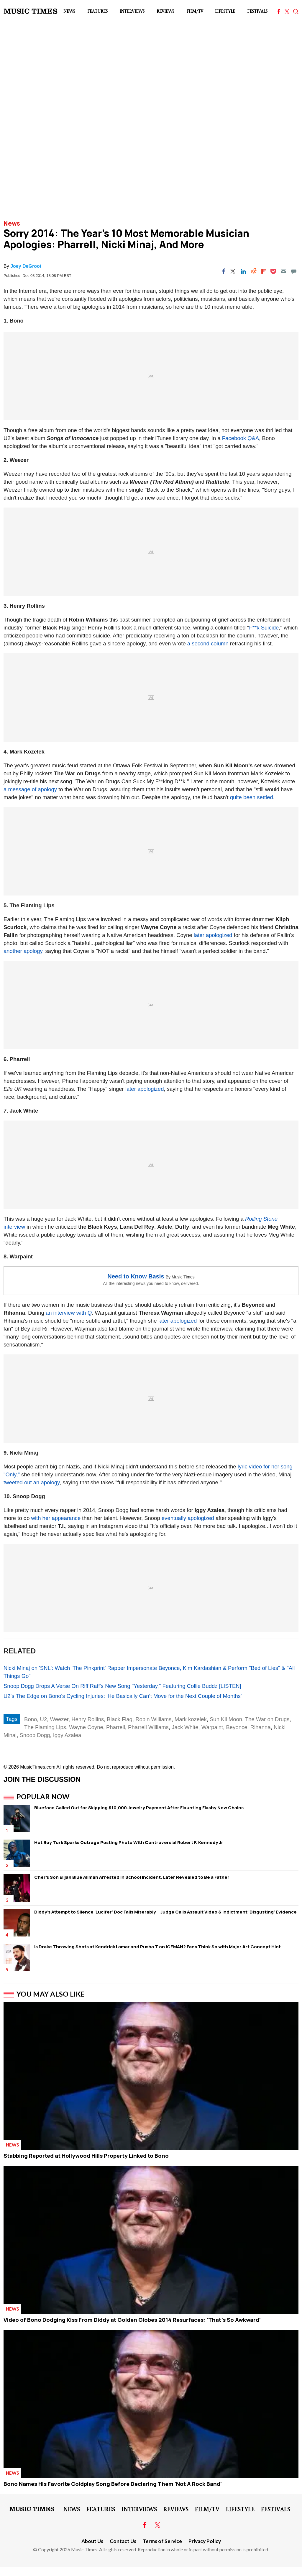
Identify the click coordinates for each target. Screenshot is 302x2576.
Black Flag (119, 1719)
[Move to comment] (293, 271)
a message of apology (30, 789)
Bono (30, 1719)
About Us (92, 2541)
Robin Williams (153, 1719)
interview (14, 1227)
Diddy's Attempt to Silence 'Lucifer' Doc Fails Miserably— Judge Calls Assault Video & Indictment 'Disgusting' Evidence (165, 1912)
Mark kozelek (191, 1719)
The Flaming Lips (45, 1727)
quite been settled (251, 797)
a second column (208, 643)
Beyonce (236, 1727)
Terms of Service (162, 2541)
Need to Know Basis (135, 1276)
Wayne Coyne (86, 1727)
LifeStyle (225, 11)
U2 (43, 1719)
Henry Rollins (87, 1719)
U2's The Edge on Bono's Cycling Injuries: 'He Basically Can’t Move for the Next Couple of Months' (123, 1696)
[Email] (283, 271)
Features (97, 11)
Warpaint (212, 1727)
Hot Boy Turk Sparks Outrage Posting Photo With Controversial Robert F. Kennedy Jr (128, 1842)
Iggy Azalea (67, 1735)
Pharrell (115, 1727)
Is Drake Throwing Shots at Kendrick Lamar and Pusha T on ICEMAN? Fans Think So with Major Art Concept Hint (157, 1947)
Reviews (165, 11)
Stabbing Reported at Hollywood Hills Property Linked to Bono (86, 2155)
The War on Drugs (267, 1719)
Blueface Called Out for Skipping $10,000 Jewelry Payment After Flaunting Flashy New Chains (139, 1808)
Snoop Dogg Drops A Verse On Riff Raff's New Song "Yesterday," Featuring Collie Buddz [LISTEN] (122, 1686)
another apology (23, 951)
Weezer (59, 1719)
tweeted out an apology (32, 1482)
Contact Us (123, 2541)
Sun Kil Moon (226, 1719)
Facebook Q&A (240, 438)
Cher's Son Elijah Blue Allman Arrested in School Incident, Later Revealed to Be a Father (131, 1877)
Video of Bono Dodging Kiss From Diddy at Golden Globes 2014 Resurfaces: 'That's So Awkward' (132, 2320)
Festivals (257, 11)
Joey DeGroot (25, 266)
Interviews (132, 11)
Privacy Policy (204, 2541)
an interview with (67, 1313)
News (69, 11)
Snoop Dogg (35, 1735)
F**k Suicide (264, 627)
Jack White (185, 1727)
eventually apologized (188, 1518)
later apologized (213, 935)
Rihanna (260, 1727)
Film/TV (194, 11)
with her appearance (56, 1518)
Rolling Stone (261, 1219)
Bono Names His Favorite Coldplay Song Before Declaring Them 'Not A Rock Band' (113, 2484)
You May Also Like (51, 1994)
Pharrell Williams (148, 1727)
